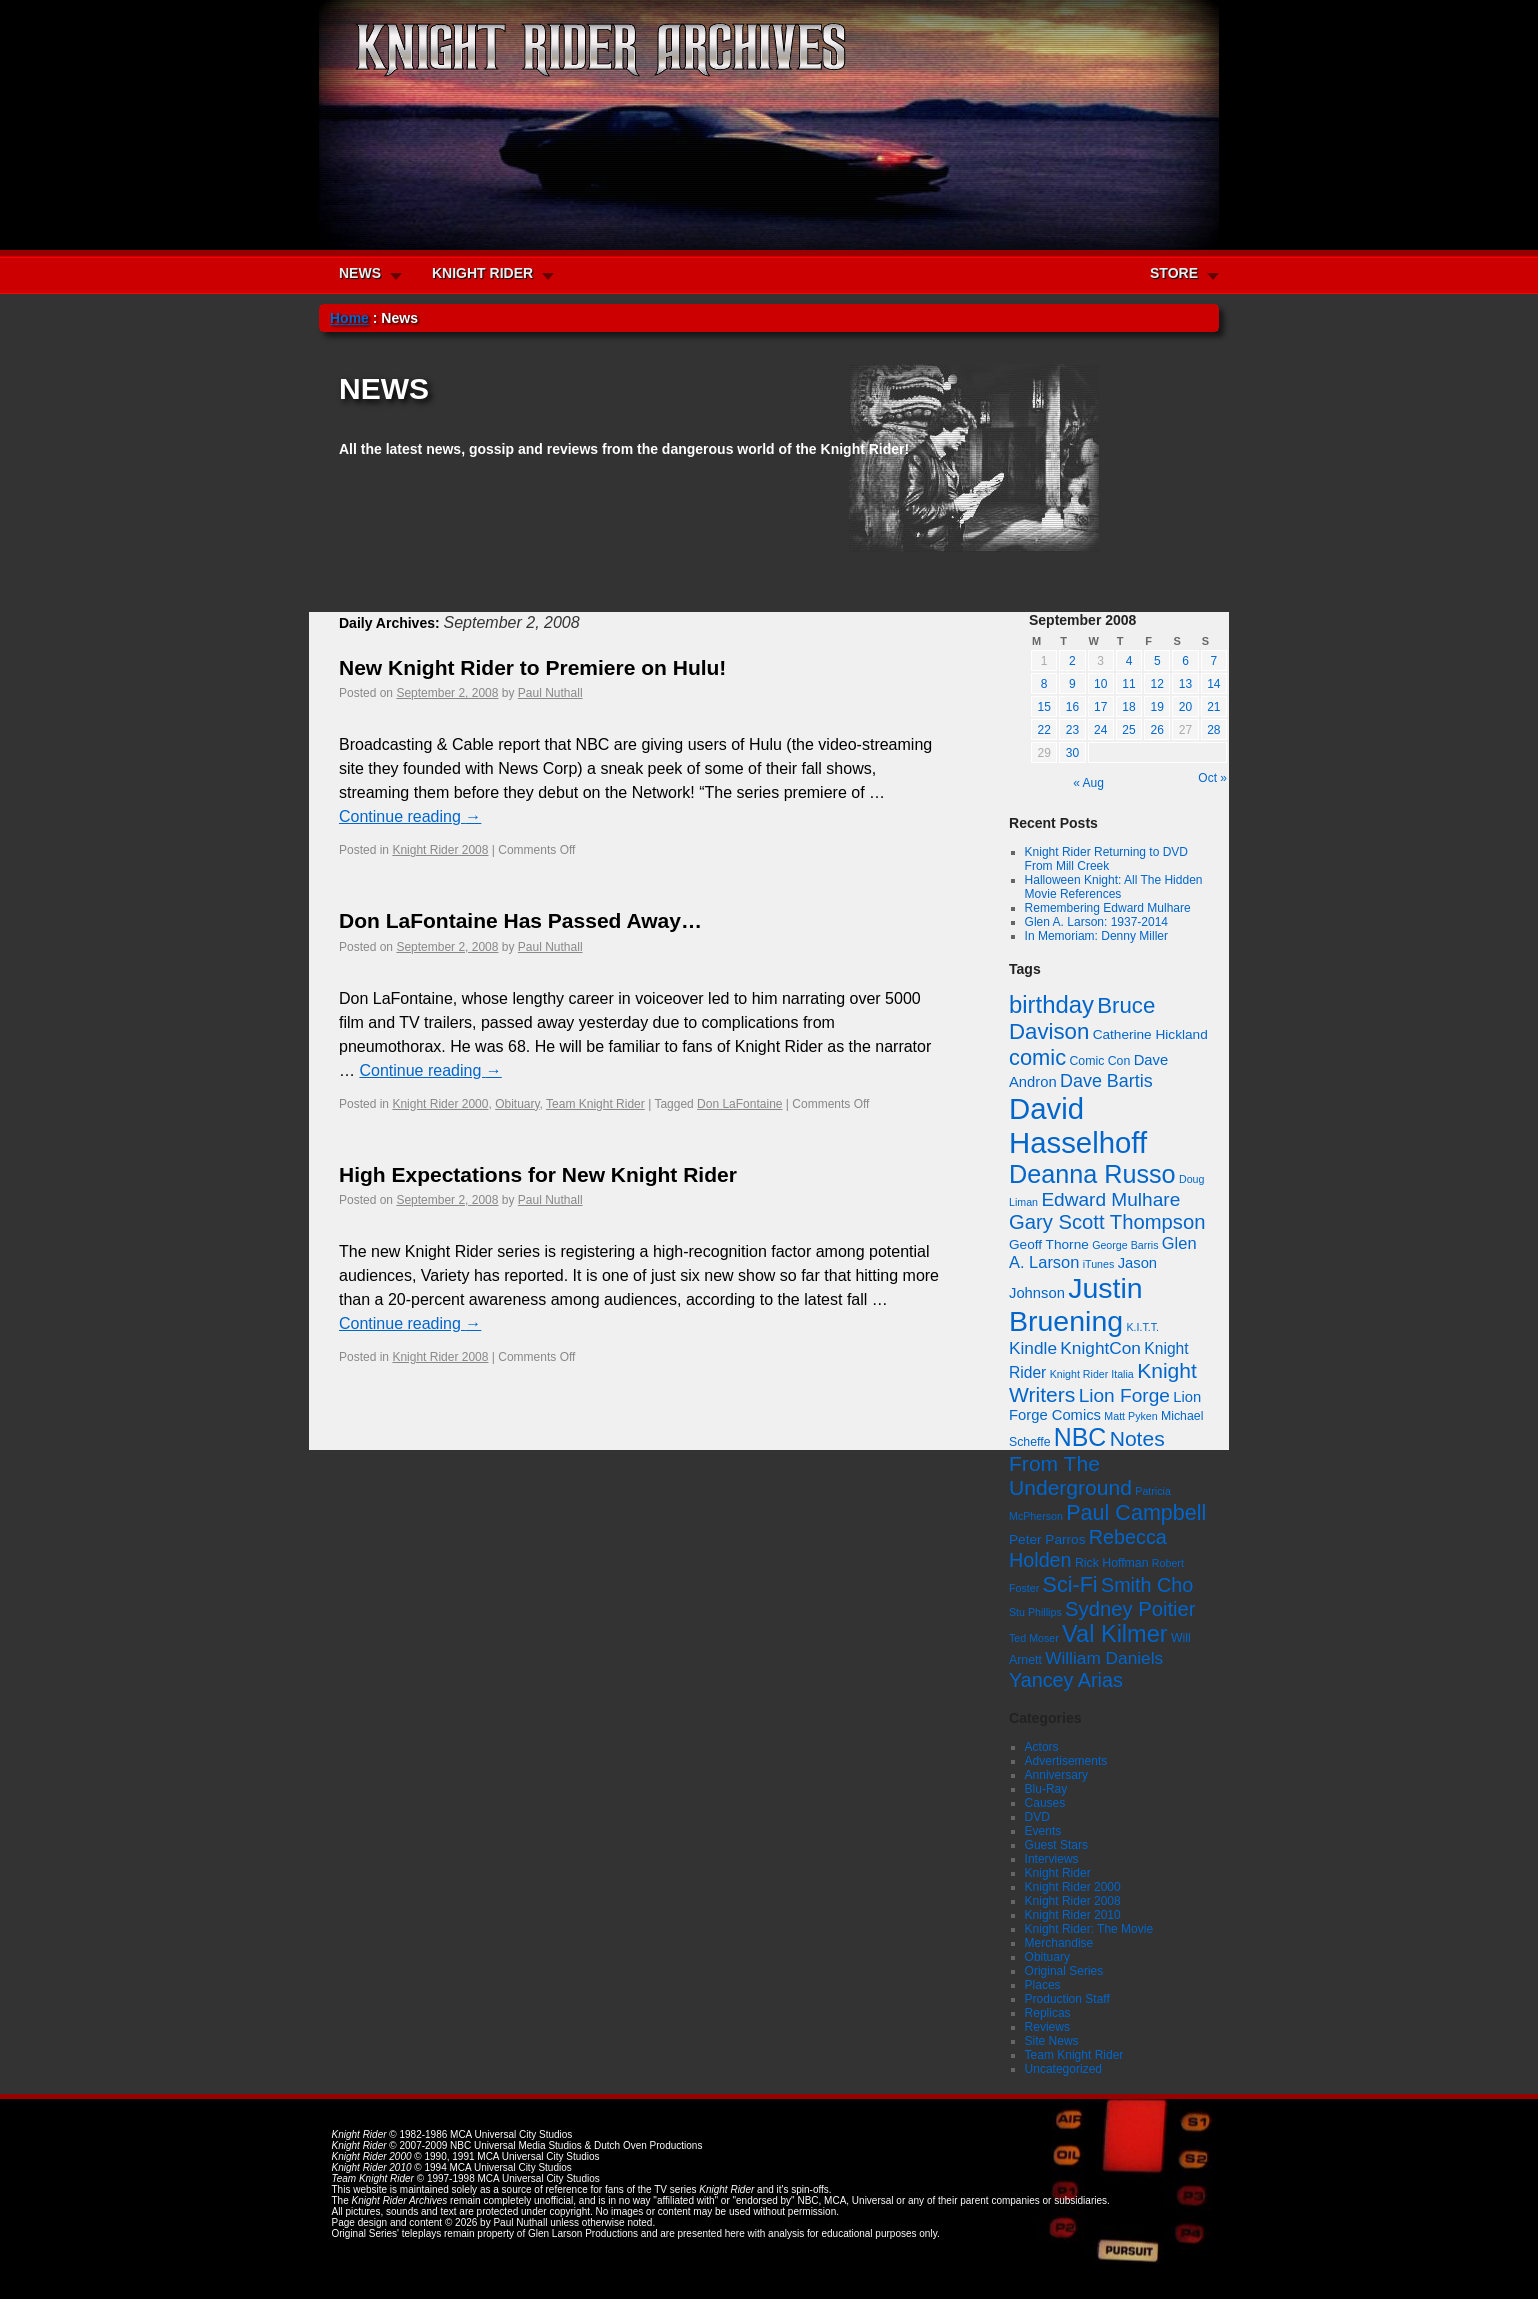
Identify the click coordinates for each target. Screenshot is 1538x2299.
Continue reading (410, 816)
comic (1037, 1057)
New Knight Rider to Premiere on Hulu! (532, 667)
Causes (1045, 1803)
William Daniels (1104, 1658)
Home (349, 318)
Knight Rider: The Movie (1089, 1929)
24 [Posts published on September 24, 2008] (1100, 730)
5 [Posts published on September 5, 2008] (1157, 661)
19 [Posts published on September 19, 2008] (1157, 707)
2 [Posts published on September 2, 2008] (1072, 661)
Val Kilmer (1115, 1634)
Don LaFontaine (739, 1104)
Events (1043, 1831)
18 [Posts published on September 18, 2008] (1128, 707)
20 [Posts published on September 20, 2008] (1185, 707)
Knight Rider (1058, 1873)
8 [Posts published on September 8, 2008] (1044, 684)
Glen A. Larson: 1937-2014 (1096, 922)
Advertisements (1066, 1761)
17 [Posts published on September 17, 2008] (1100, 707)
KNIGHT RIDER (482, 273)
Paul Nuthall (550, 693)
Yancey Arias (1066, 1680)
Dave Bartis (1106, 1081)
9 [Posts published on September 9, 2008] (1072, 684)
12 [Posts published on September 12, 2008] (1157, 684)
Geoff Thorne (1049, 1244)
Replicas (1048, 2013)
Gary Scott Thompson (1107, 1222)
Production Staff (1067, 1999)
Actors (1042, 1747)
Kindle (1033, 1348)
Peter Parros (1047, 1539)
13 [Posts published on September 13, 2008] (1185, 684)
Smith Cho (1147, 1585)
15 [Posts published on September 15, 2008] (1043, 707)
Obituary (517, 1104)
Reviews (1047, 2027)
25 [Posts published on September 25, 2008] (1128, 730)
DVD (1037, 1817)
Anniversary (1056, 1775)
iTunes (1099, 1264)
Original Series (1064, 1971)
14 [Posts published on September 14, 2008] (1213, 684)
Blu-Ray (1046, 1789)
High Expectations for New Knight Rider (538, 1174)
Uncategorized (1063, 2069)
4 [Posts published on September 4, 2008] (1129, 661)
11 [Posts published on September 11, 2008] (1128, 684)
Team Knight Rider (595, 1104)
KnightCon (1100, 1348)
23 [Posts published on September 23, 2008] (1072, 730)
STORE (1174, 273)
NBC (1080, 1437)
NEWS (360, 273)
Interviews (1052, 1859)
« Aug (1088, 783)
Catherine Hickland (1150, 1034)
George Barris (1125, 1245)
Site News (1052, 2041)
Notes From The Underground (1087, 1463)
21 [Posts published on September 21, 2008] (1213, 707)
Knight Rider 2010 (1073, 1915)
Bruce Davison (1082, 1018)
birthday (1051, 1004)
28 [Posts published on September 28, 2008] (1213, 730)
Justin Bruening (1076, 1304)
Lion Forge (1124, 1395)
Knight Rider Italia (1092, 1374)
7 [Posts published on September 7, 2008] (1214, 661)
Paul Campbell (1136, 1512)
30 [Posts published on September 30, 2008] (1072, 753)
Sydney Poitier (1130, 1609)
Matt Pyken (1130, 1416)
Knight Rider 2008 (440, 850)
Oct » (1212, 778)
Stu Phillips (1035, 1612)
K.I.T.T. (1142, 1327)
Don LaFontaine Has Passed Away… (520, 920)
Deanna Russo (1092, 1174)
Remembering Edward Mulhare (1108, 908)
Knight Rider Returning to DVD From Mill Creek (1106, 859)
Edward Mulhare (1110, 1199)
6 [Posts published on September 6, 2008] (1185, 661)
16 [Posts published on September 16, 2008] (1072, 707)
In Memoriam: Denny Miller (1096, 936)
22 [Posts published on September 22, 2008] (1043, 730)
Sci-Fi (1070, 1584)
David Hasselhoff (1078, 1125)
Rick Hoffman (1112, 1563)
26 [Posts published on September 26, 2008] (1157, 730)
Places (1043, 1985)
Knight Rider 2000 (440, 1104)
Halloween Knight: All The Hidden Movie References (1114, 887)
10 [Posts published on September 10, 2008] (1100, 684)
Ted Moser (1034, 1638)
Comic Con (1099, 1061)
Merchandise (1059, 1943)
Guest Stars (1056, 1845)
